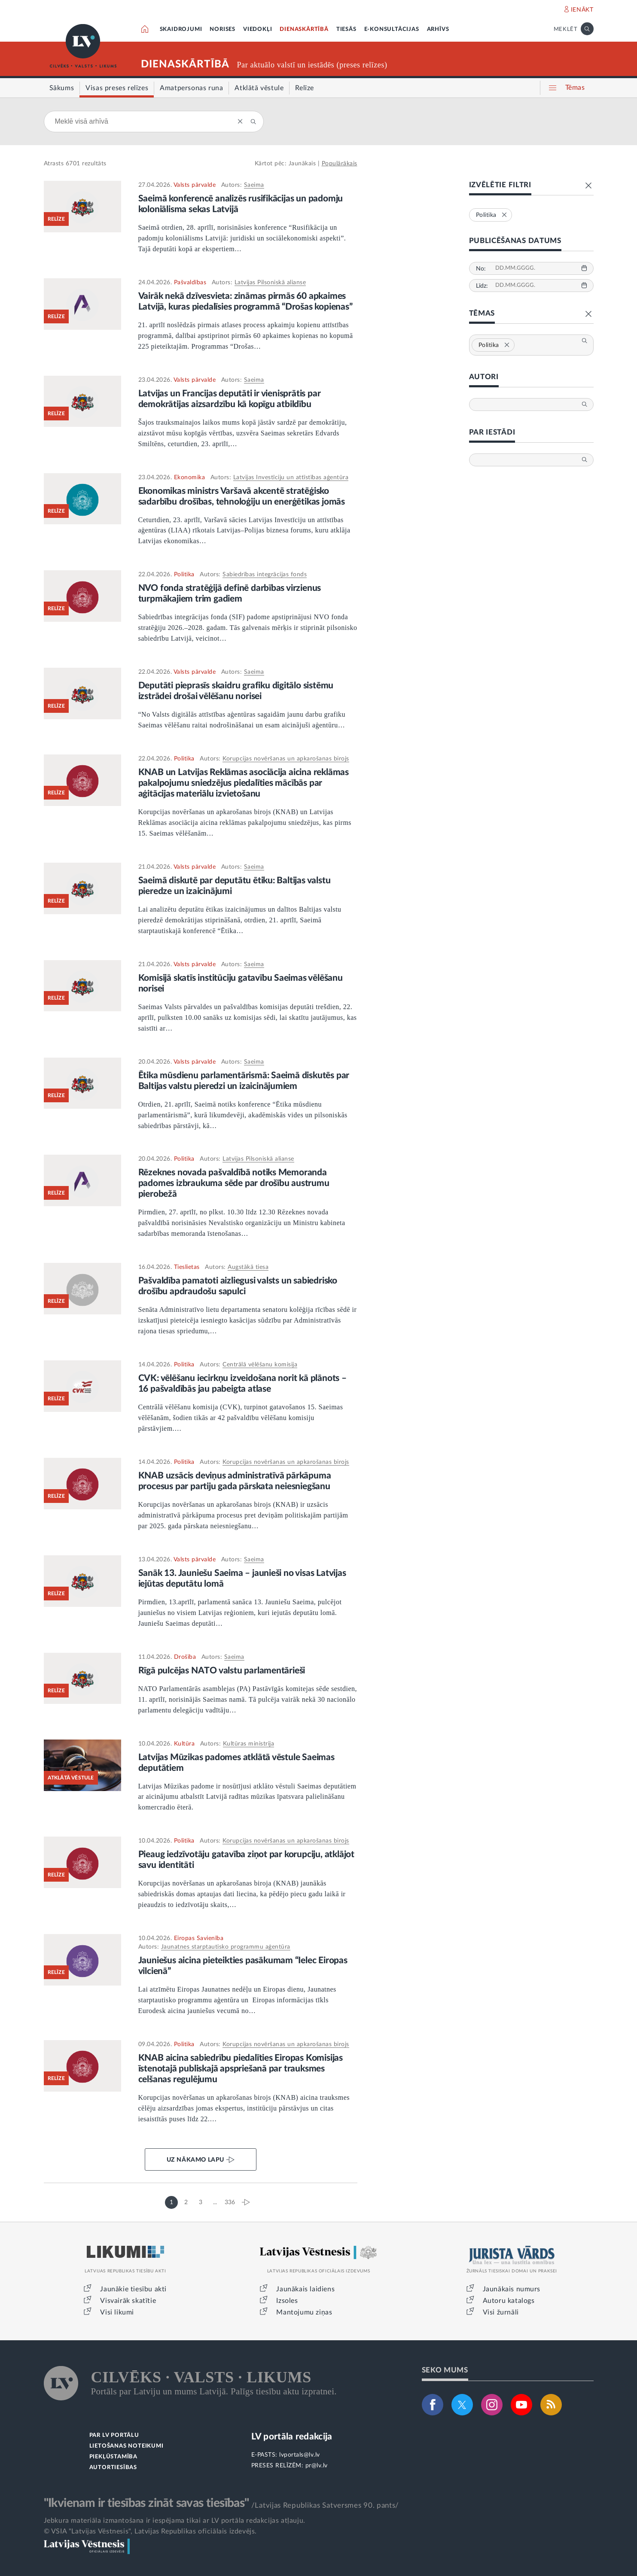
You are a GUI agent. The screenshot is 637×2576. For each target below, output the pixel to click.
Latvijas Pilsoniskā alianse (270, 283)
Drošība (185, 1657)
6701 (73, 164)
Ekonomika (189, 477)
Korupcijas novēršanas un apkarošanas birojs (285, 759)
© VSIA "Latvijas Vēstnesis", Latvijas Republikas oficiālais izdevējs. (150, 2531)
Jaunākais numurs (512, 2289)
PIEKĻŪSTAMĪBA (113, 2457)
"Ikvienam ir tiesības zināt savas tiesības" (146, 2503)
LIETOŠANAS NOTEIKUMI (126, 2446)
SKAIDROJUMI (181, 29)
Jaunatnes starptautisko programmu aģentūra (225, 1947)
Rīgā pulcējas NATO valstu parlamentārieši (221, 1670)
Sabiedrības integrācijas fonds (264, 575)
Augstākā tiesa (248, 1267)
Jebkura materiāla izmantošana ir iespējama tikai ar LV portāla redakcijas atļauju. (174, 2520)
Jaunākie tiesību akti (133, 2289)
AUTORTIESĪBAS (113, 2467)
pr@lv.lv (316, 2466)
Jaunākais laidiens (305, 2289)
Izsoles (287, 2300)
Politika (184, 575)
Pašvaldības (190, 283)
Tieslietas (187, 1267)
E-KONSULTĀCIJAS (391, 29)
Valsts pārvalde (195, 185)
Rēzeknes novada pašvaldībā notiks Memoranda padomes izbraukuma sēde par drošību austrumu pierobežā (233, 1183)
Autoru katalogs (509, 2300)
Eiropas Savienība (199, 1938)
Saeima (254, 185)
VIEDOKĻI (257, 29)
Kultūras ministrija (248, 1744)
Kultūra (184, 1744)
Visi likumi (117, 2312)
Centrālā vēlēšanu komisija (259, 1365)
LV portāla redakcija (291, 2436)
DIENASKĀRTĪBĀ (304, 29)
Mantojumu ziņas (304, 2312)
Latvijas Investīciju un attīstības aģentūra (291, 477)
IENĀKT (582, 10)
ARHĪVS (438, 29)
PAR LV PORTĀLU (114, 2435)
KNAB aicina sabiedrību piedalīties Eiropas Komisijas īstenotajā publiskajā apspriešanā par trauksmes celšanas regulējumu (240, 2068)
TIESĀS (346, 29)
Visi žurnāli (501, 2312)
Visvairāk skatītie (128, 2300)
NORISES (222, 29)
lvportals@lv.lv (299, 2455)
